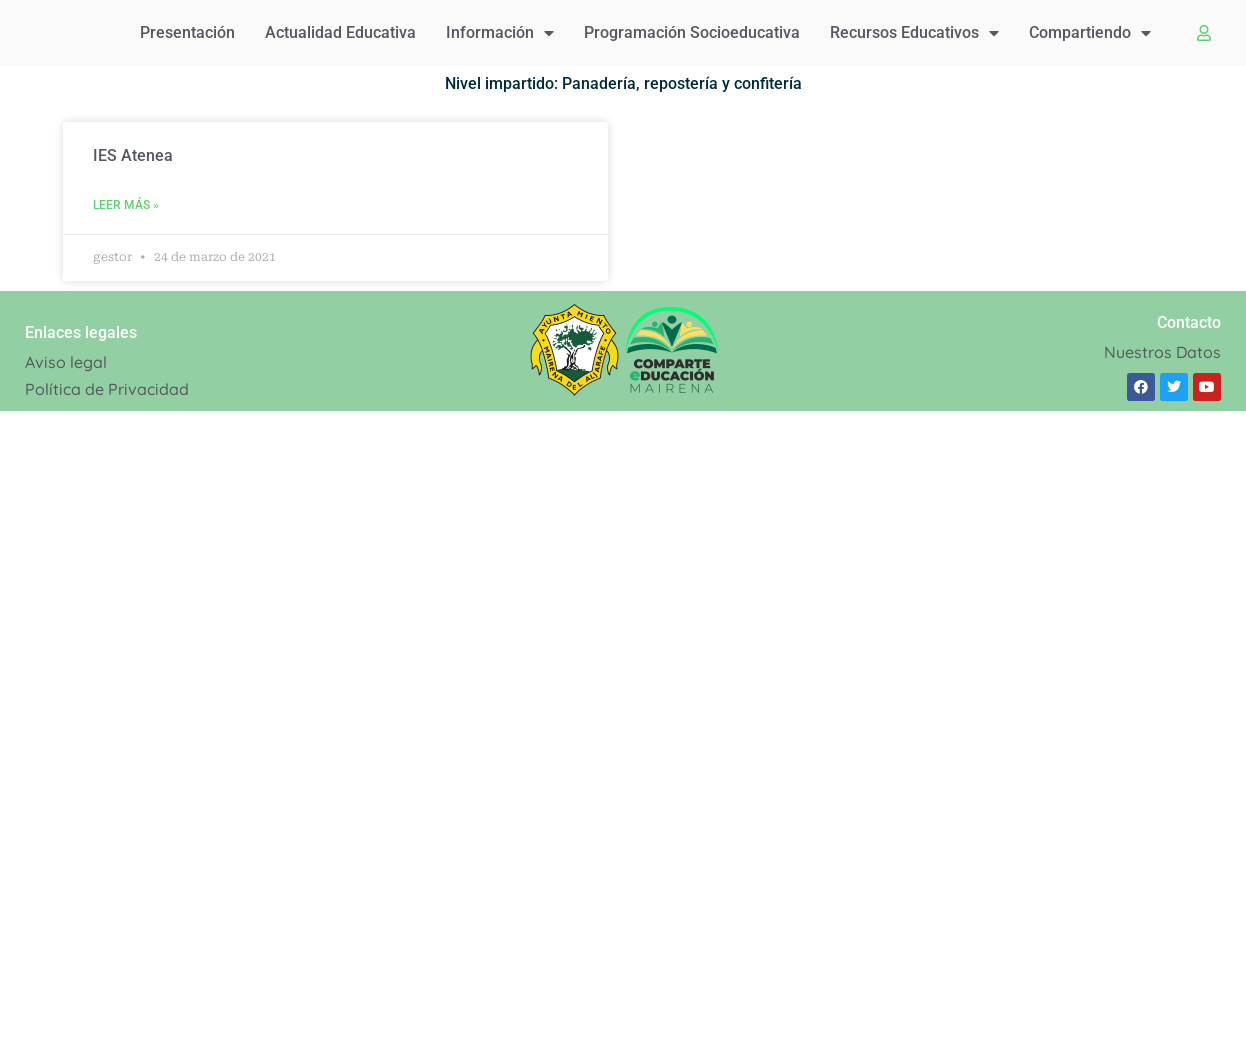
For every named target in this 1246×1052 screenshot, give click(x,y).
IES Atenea (133, 155)
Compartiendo (1090, 33)
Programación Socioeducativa (692, 32)
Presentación (187, 32)
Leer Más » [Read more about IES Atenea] (126, 205)
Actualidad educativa (340, 32)
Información (500, 33)
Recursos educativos (914, 33)
